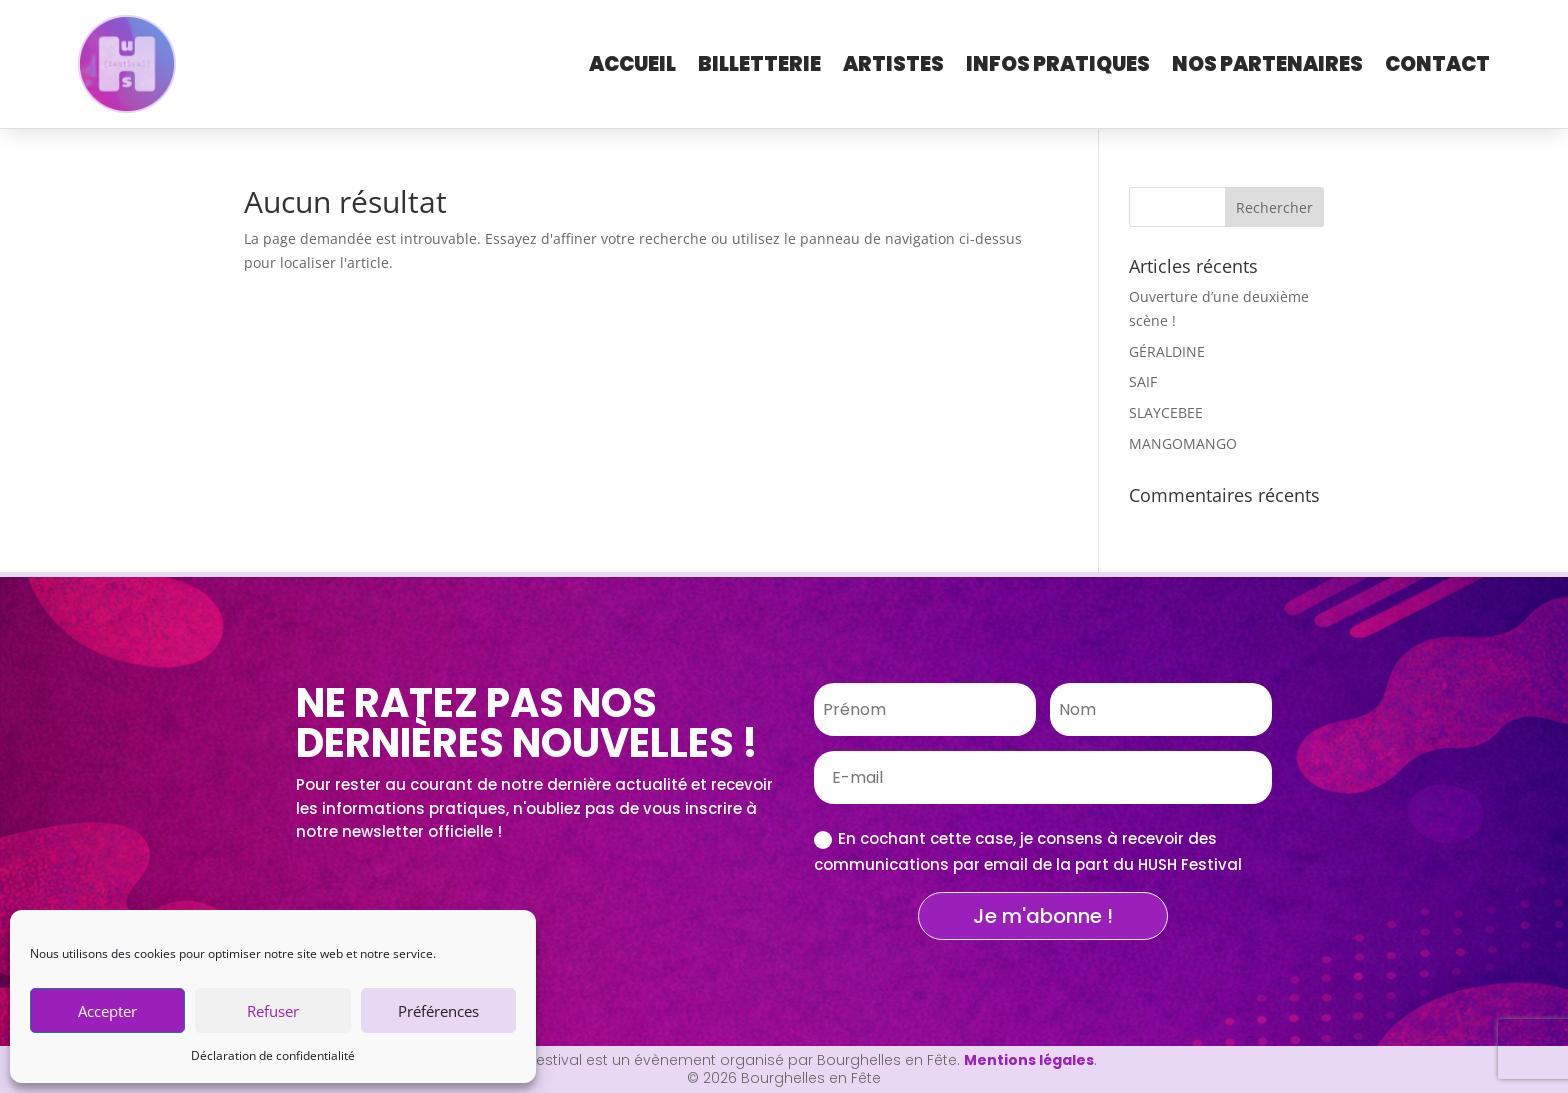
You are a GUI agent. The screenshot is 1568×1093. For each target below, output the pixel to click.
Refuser (273, 1011)
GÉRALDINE (1167, 351)
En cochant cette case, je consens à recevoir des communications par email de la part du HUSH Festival (1028, 851)
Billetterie (759, 64)
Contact (1437, 64)
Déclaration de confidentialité (273, 1055)
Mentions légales (1029, 1060)
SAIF (1143, 381)
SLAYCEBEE (1166, 412)
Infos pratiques (1058, 64)
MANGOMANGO (1183, 443)
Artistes (893, 64)
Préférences (438, 1011)
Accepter (107, 1011)
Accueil (632, 64)
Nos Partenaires (1267, 64)
